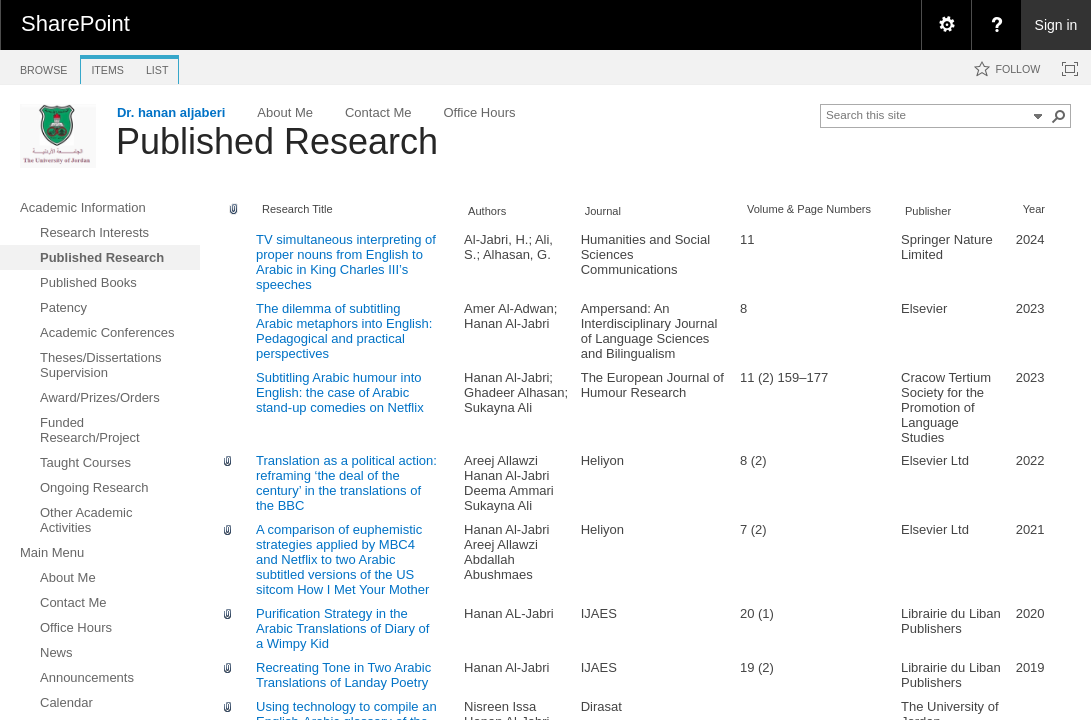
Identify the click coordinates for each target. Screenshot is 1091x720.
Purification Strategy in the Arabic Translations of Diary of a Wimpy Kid (342, 628)
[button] (1059, 116)
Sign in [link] (1056, 25)
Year (1034, 209)
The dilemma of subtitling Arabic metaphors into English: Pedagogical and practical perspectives (344, 331)
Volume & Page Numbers (809, 209)
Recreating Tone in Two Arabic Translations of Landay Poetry (343, 675)
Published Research (277, 141)
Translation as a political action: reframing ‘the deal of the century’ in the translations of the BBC (346, 483)
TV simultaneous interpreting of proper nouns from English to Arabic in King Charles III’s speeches (346, 262)
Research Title (297, 209)
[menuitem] (946, 25)
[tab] (43, 66)
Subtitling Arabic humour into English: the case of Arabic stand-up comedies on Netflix (340, 392)
